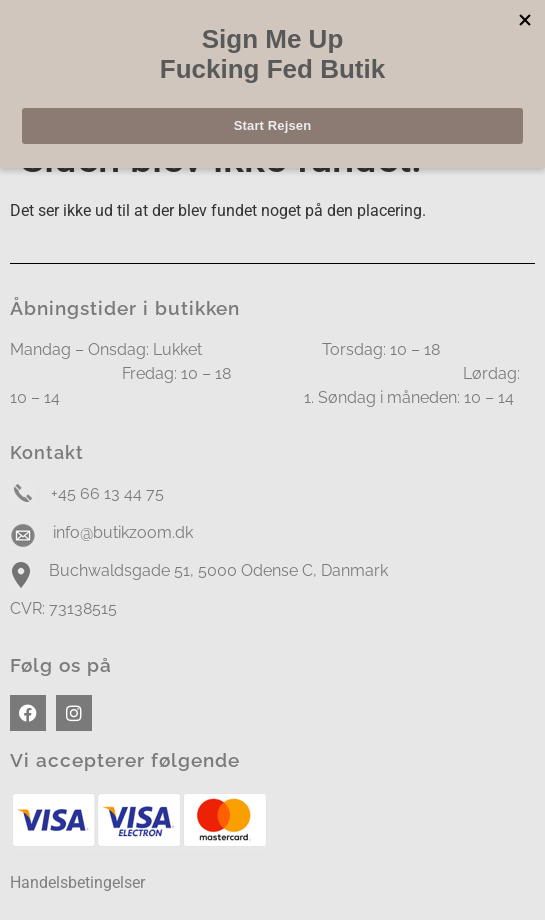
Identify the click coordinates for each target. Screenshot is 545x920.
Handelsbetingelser (77, 882)
